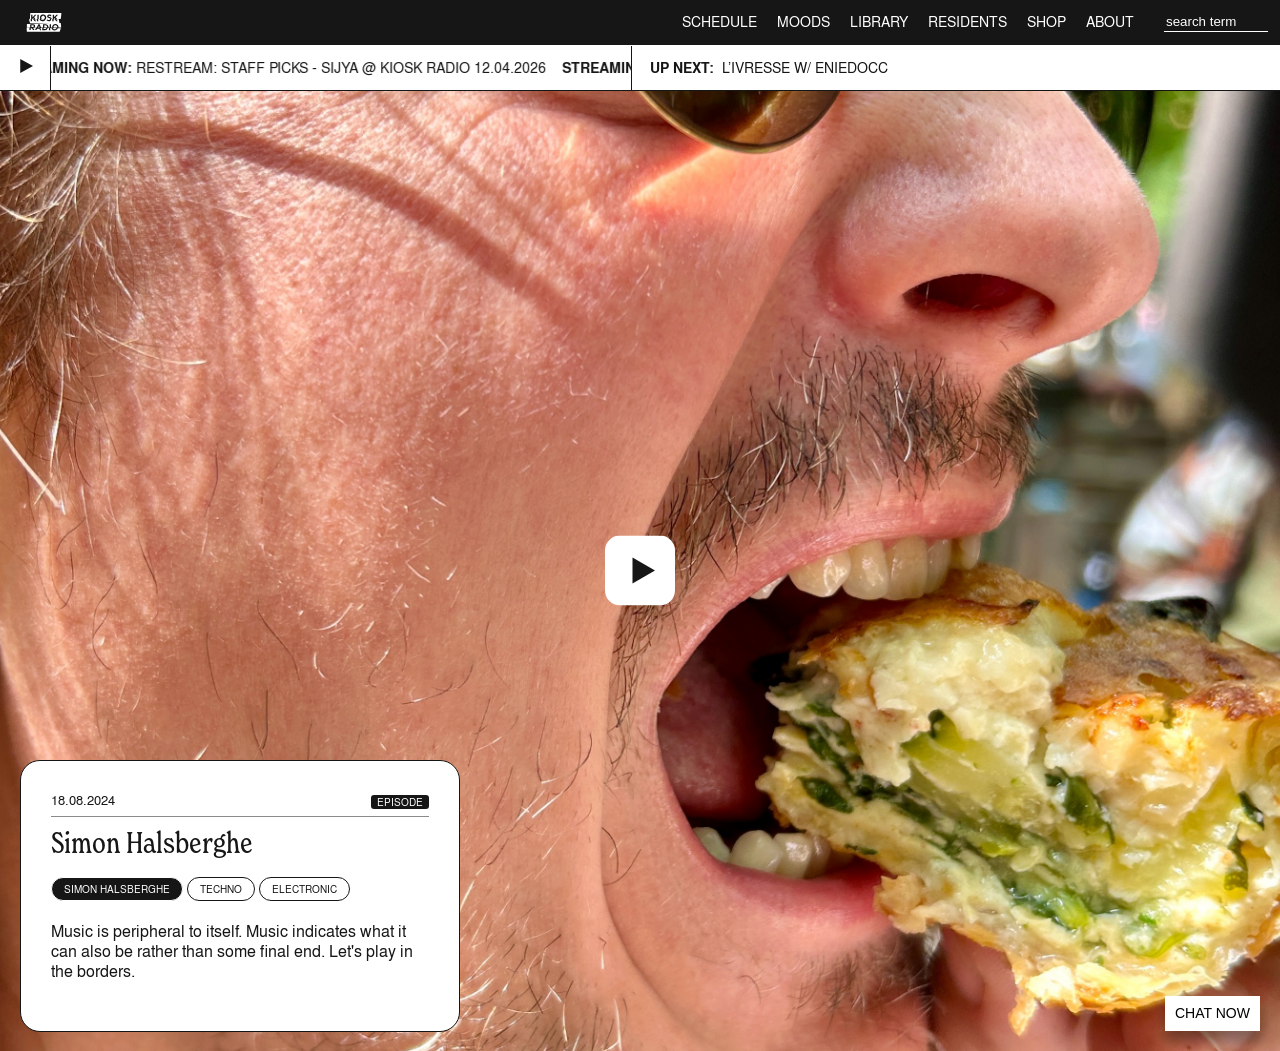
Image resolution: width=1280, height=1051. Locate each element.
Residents (967, 21)
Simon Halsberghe (117, 889)
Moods (803, 21)
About (1110, 21)
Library (879, 21)
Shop (1046, 21)
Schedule (719, 21)
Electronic (304, 889)
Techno (221, 889)
